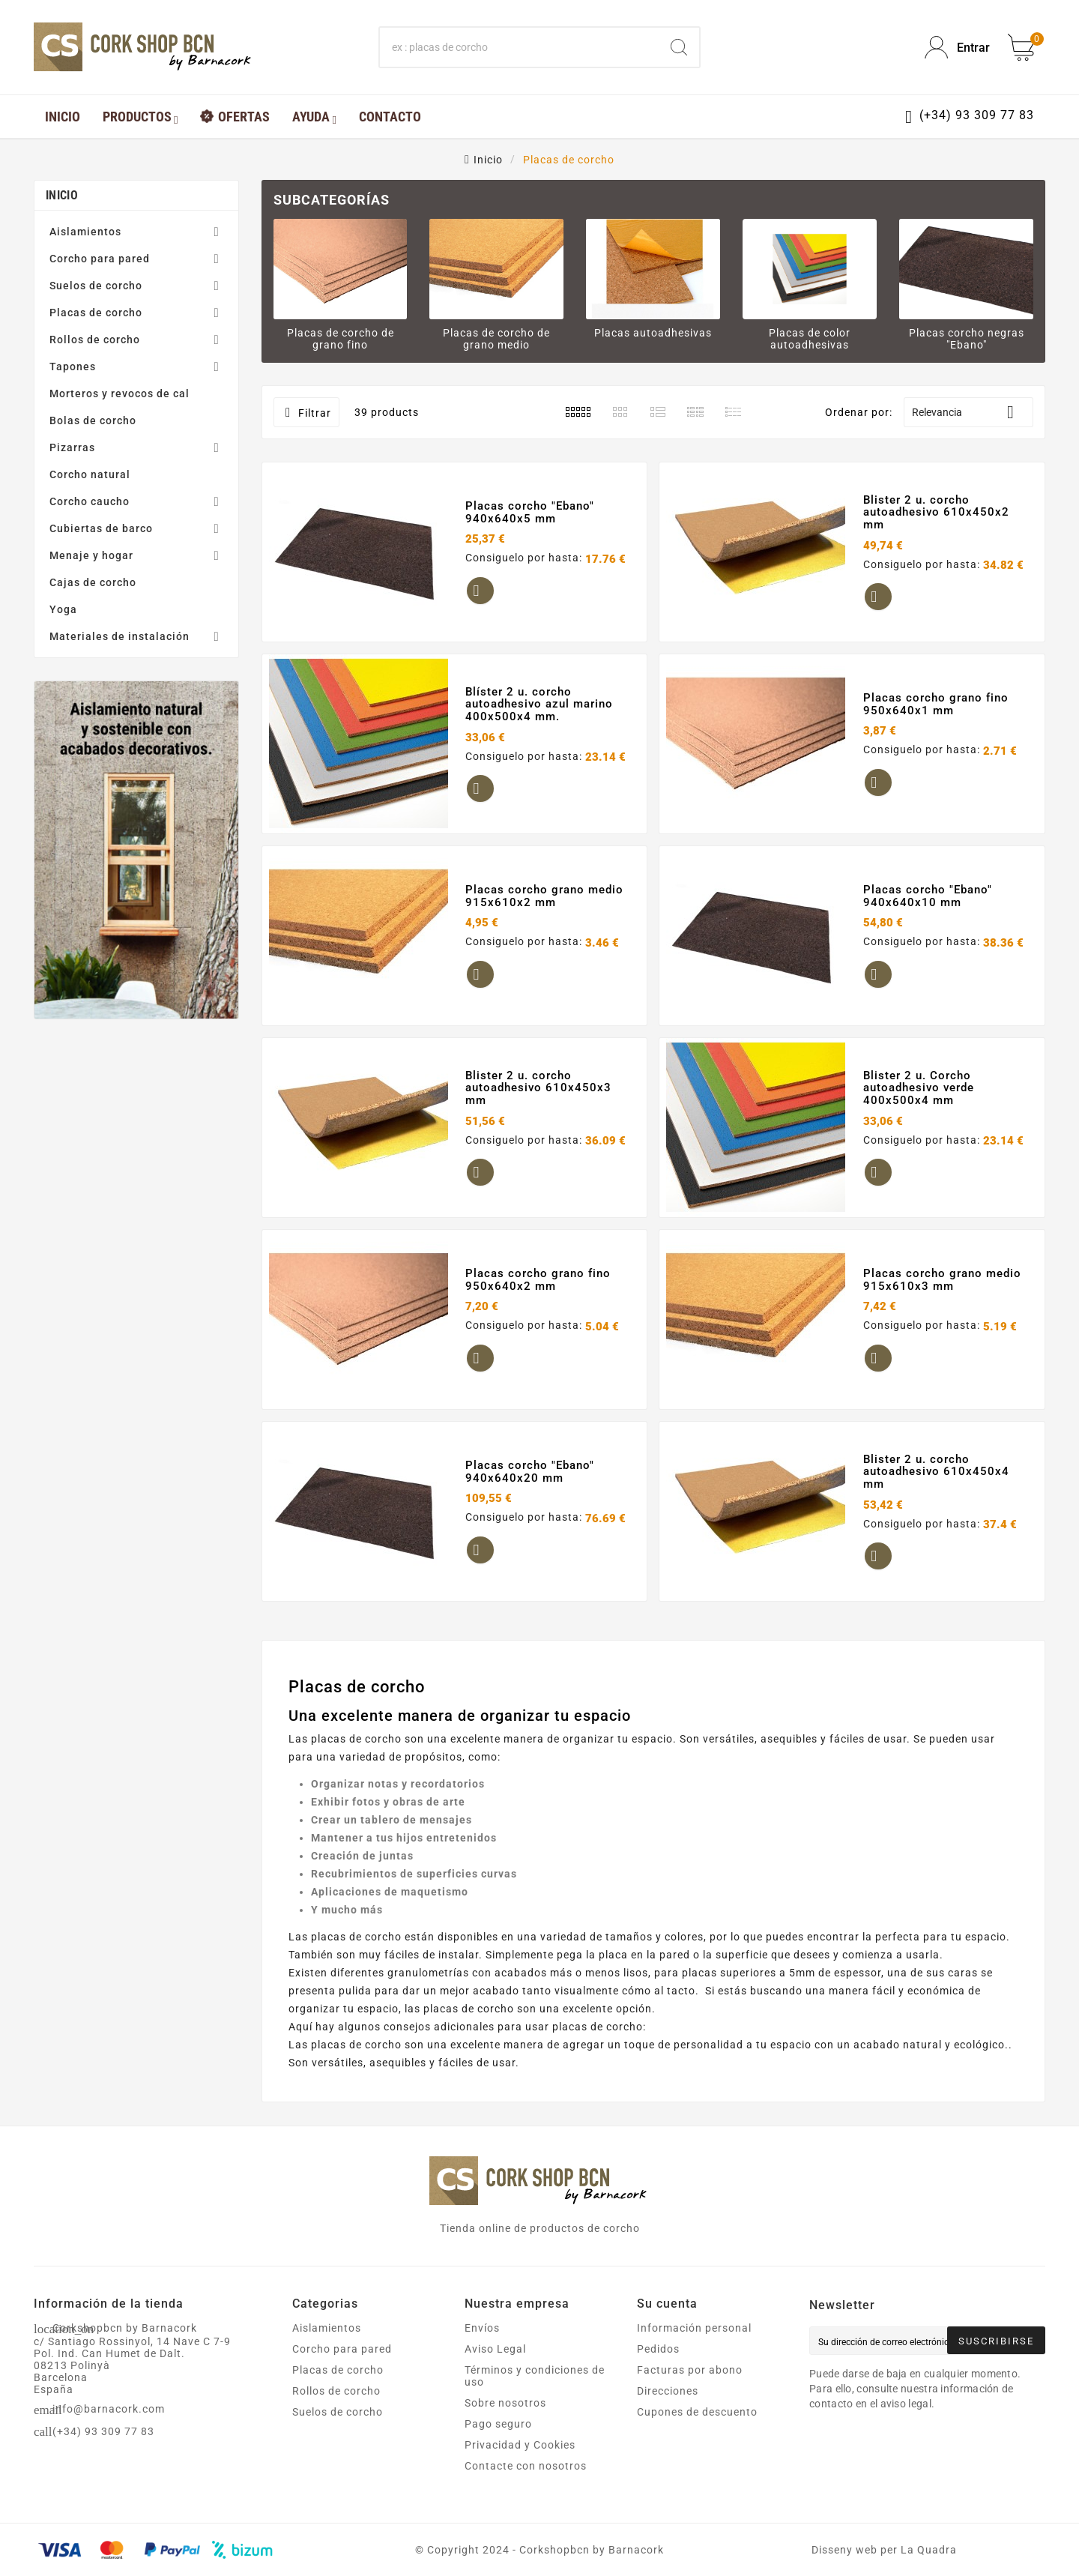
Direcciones (667, 2391)
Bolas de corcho (92, 420)
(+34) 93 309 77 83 (103, 2431)
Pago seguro (498, 2424)
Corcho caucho (89, 501)
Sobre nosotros (505, 2403)
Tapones (72, 366)
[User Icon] (957, 47)
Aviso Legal (495, 2349)
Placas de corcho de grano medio (496, 339)
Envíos (482, 2328)
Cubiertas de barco (101, 528)
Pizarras (72, 447)
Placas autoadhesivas (653, 333)
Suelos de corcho (95, 286)
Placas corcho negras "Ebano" (966, 339)
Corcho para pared (99, 259)
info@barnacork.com (108, 2409)
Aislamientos (85, 232)
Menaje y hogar (91, 555)
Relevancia (968, 412)
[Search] (679, 47)
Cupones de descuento (697, 2412)
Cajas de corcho (92, 582)
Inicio (62, 195)
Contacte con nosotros (526, 2466)
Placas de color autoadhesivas (809, 339)
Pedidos (658, 2349)
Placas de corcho (95, 313)
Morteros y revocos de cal (119, 393)
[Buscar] (519, 47)
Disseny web (844, 2550)
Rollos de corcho (94, 340)
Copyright (455, 2550)
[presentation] (934, 2452)
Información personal (694, 2328)
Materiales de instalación (119, 636)
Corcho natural (89, 474)
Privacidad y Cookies (520, 2445)
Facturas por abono (690, 2370)
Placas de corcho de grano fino (340, 339)
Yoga (63, 609)
